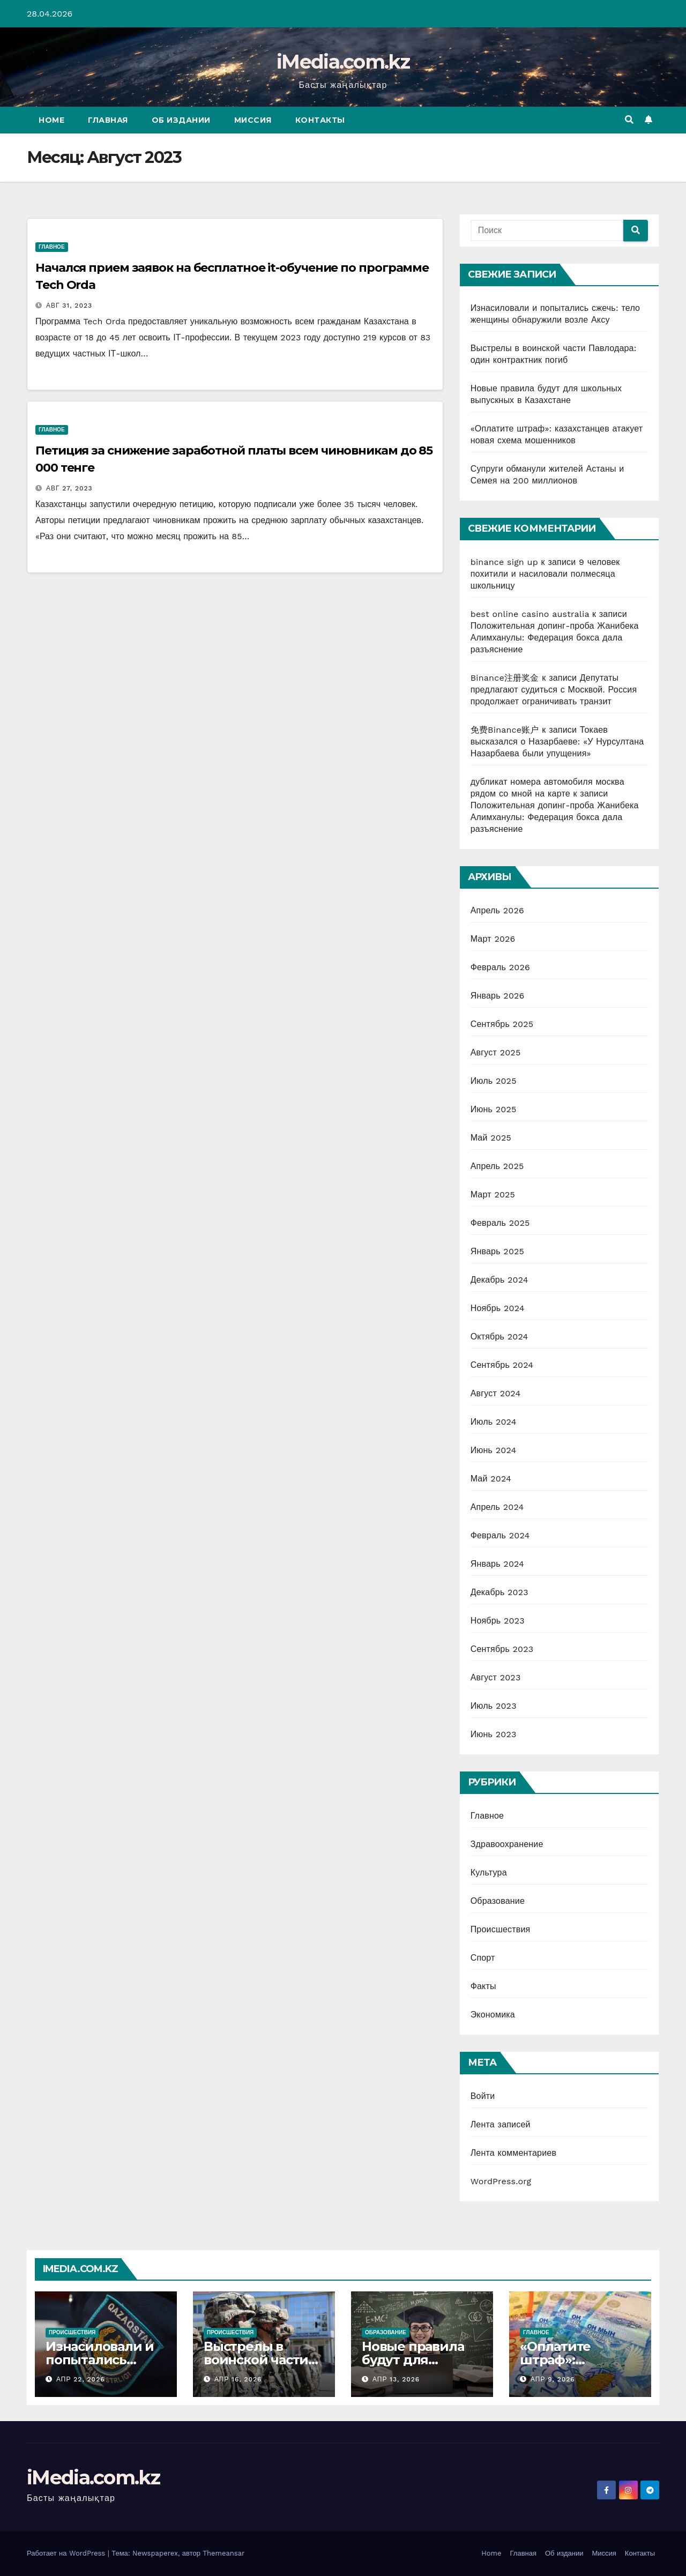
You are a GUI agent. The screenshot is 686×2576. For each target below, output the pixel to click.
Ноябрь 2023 (498, 1620)
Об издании (181, 120)
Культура (489, 1872)
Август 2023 (496, 1677)
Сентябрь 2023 (502, 1649)
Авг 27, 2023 (69, 488)
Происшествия (501, 1929)
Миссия (253, 120)
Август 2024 (496, 1393)
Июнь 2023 (494, 1734)
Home (51, 120)
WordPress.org (501, 2181)
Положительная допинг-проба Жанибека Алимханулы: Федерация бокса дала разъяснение (555, 637)
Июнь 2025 (494, 1109)
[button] (629, 120)
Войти (483, 2096)
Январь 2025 (497, 1251)
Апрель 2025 (497, 1166)
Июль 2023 (494, 1706)
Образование (498, 1901)
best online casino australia (530, 614)
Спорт (483, 1958)
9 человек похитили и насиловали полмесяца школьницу (545, 574)
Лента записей (501, 2124)
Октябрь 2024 (499, 1336)
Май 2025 (491, 1138)
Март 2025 (493, 1194)
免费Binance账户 (505, 730)
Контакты (320, 120)
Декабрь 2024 (499, 1280)
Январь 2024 (497, 1564)
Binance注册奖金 (505, 678)
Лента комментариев (513, 2153)
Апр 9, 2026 (553, 2379)
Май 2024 (491, 1478)
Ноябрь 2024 (498, 1308)
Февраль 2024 (500, 1535)
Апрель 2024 (497, 1507)
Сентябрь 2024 (502, 1365)
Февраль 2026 (500, 967)
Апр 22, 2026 (80, 2379)
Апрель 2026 (497, 910)
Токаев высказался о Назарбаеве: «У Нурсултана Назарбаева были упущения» (557, 741)
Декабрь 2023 (499, 1592)
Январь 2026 (498, 996)
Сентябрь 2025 (502, 1024)
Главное (52, 247)
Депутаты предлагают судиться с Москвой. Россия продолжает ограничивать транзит (554, 689)
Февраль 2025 (500, 1223)
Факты (483, 1986)
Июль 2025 (494, 1081)
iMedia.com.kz (343, 61)
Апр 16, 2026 (238, 2379)
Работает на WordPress (67, 2553)
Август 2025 (496, 1052)
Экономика (493, 2014)
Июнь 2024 (494, 1450)
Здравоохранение (507, 1844)
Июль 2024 (494, 1422)
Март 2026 (493, 939)
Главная (108, 120)
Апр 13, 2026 (396, 2379)
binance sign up (504, 562)
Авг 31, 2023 (69, 305)
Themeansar (223, 2553)
